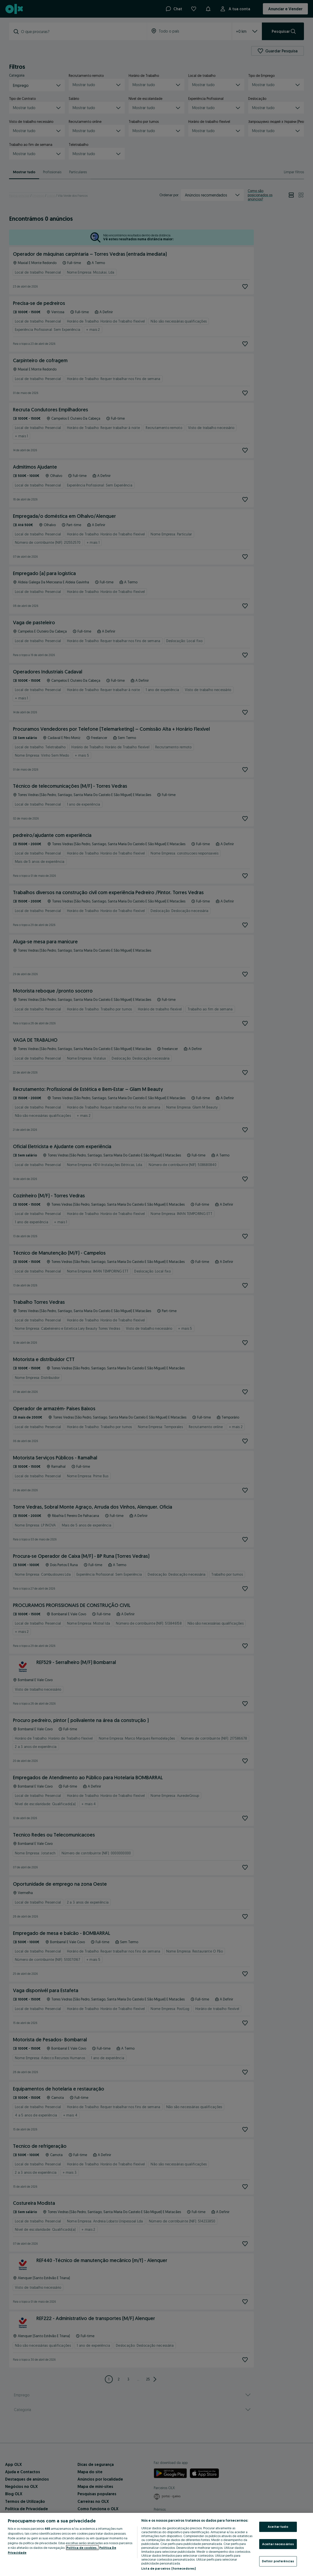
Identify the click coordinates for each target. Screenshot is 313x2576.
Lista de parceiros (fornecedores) (168, 2568)
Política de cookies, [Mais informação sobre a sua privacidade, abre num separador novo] (82, 2548)
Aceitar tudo (278, 2527)
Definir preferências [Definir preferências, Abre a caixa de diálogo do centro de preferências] (278, 2561)
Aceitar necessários (278, 2544)
